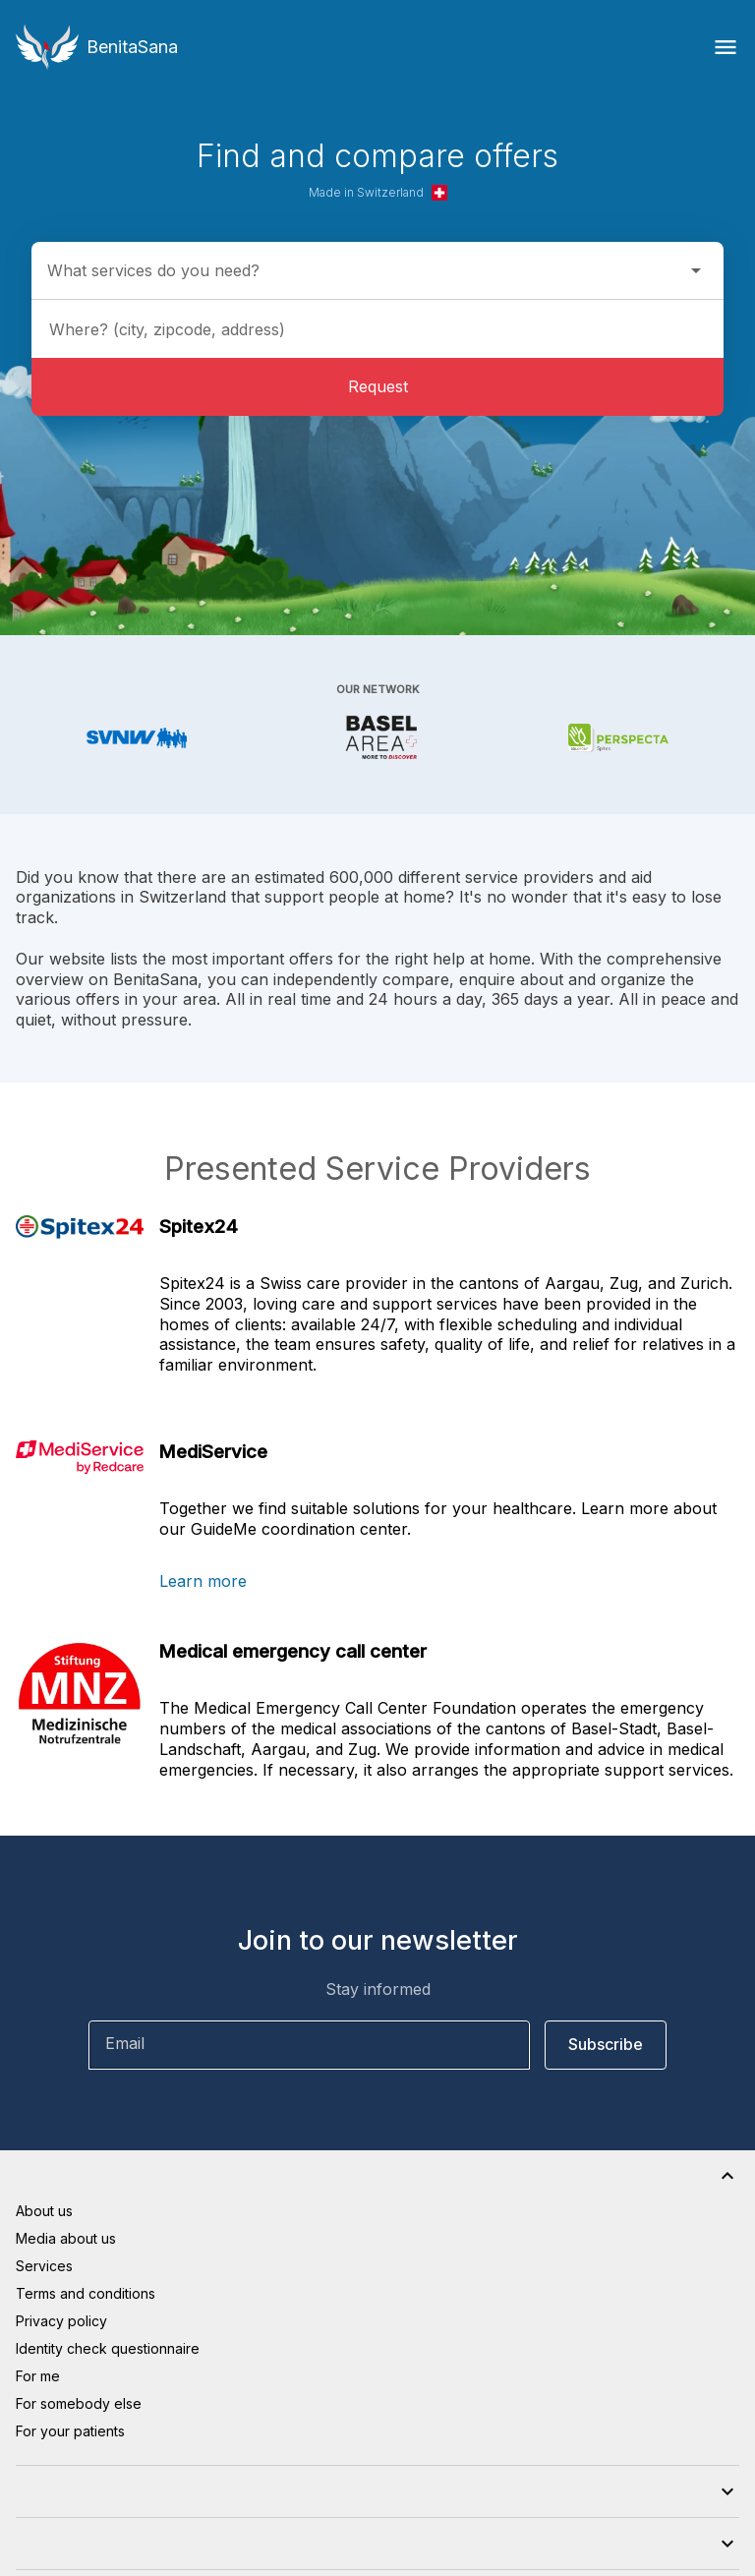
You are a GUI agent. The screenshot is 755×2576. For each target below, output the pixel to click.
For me (38, 2376)
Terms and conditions (85, 2293)
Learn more (203, 1581)
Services (44, 2265)
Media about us (66, 2238)
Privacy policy (61, 2321)
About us (44, 2210)
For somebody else (79, 2403)
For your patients (70, 2431)
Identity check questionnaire (108, 2348)
